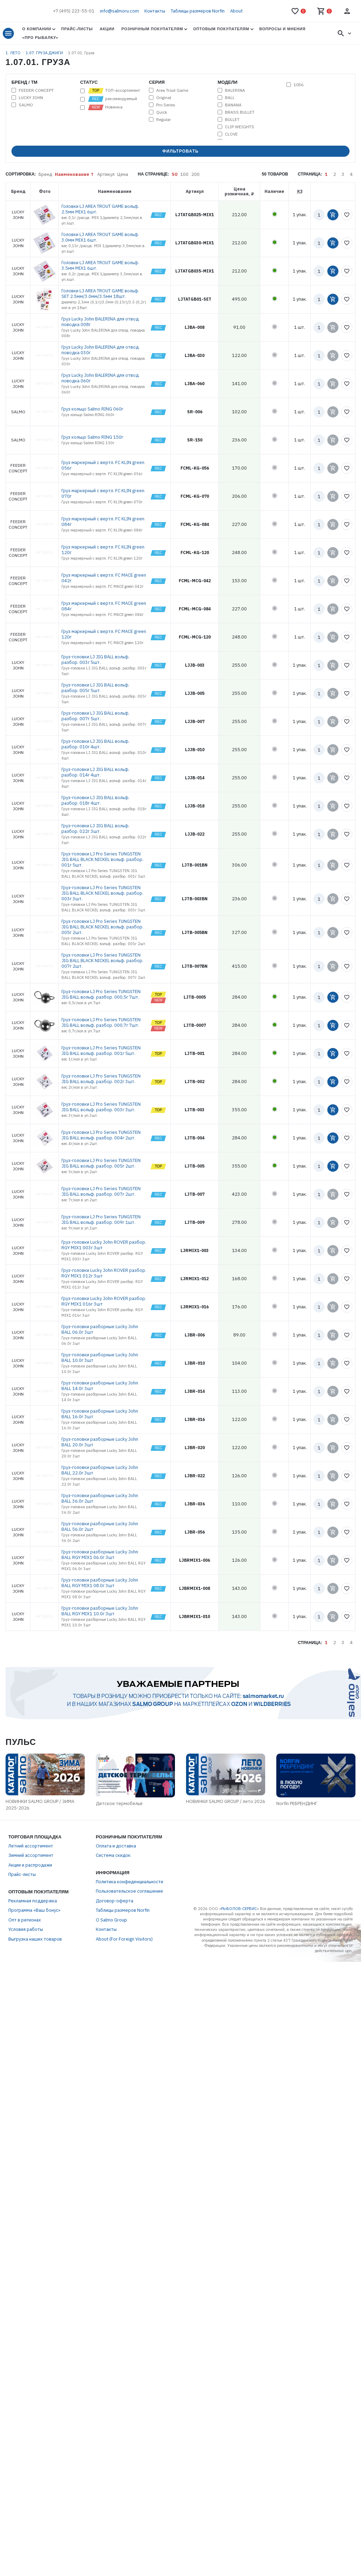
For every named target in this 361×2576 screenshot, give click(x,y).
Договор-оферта (114, 1901)
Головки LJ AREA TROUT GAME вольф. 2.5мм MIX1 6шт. (100, 209)
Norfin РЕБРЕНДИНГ (296, 1803)
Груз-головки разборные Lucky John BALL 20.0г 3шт (99, 1442)
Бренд (45, 174)
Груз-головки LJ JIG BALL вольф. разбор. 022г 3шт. (95, 828)
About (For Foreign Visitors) (124, 1939)
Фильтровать (180, 151)
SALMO (26, 105)
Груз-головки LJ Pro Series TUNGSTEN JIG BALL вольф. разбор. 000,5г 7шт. (101, 994)
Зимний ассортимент (30, 1855)
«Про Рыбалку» (40, 37)
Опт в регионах (24, 1920)
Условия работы (25, 1929)
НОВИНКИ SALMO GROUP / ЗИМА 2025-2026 (40, 1804)
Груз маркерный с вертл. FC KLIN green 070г (102, 493)
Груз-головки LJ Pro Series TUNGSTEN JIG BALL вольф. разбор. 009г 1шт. (101, 1219)
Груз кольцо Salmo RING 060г (92, 409)
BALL (230, 98)
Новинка (105, 107)
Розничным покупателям (152, 29)
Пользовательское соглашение (129, 1891)
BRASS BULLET (239, 112)
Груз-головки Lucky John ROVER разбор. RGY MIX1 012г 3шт (103, 1273)
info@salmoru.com (119, 11)
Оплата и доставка (116, 1846)
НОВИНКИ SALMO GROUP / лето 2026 (225, 1801)
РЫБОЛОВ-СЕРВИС (239, 1908)
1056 (298, 85)
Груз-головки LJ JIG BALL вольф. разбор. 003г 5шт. (95, 659)
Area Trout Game (172, 90)
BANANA (233, 105)
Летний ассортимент (30, 1846)
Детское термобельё (119, 1803)
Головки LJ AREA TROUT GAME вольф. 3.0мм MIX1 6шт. (100, 237)
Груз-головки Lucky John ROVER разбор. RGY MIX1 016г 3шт (103, 1301)
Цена (122, 174)
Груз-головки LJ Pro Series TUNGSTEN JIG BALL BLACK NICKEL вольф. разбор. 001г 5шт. (102, 859)
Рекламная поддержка (32, 1901)
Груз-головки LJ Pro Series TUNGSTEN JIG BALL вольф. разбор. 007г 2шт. (101, 1191)
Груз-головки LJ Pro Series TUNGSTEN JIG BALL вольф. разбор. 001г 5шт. (101, 1050)
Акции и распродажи (30, 1865)
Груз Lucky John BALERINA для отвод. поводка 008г (100, 321)
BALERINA (235, 90)
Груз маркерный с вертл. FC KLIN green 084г (102, 521)
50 (174, 174)
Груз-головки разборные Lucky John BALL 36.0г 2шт (99, 1498)
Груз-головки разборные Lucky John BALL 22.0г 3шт (99, 1470)
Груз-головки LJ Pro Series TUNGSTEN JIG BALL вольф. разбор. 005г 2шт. (101, 1163)
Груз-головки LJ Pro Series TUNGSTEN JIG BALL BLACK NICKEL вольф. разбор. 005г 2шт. (102, 926)
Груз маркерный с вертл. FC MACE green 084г (103, 606)
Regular (163, 119)
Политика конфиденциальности (129, 1882)
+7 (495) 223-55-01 (73, 11)
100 (184, 174)
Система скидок (113, 1855)
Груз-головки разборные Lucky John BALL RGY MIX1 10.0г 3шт (99, 1611)
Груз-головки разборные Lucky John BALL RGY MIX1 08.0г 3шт (99, 1582)
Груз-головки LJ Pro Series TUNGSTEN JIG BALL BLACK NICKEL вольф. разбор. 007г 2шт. (102, 960)
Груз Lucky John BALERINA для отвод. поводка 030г (100, 350)
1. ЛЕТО (14, 52)
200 (195, 174)
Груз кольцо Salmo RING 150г (92, 437)
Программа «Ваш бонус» (34, 1910)
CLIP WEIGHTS (239, 127)
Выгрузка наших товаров (35, 1939)
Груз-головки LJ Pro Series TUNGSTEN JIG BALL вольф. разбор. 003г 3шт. (101, 1107)
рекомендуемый (112, 99)
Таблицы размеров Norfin (198, 11)
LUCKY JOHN (31, 98)
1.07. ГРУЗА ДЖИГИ (45, 52)
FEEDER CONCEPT (36, 90)
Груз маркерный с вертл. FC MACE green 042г (103, 578)
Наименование (72, 174)
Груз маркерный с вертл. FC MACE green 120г (103, 634)
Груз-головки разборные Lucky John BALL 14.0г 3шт (99, 1385)
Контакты (154, 11)
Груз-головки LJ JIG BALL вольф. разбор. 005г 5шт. (95, 687)
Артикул (106, 174)
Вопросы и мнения (282, 29)
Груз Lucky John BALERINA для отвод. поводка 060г (100, 378)
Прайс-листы (77, 29)
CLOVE (231, 134)
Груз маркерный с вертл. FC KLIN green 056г (102, 465)
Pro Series (165, 105)
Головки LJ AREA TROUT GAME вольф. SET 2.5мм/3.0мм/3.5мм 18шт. (100, 293)
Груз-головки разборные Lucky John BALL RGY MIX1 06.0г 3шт (99, 1554)
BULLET (232, 119)
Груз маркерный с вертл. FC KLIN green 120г (102, 549)
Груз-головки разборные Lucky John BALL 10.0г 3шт (99, 1357)
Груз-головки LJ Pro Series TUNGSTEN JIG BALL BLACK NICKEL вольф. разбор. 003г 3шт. (102, 893)
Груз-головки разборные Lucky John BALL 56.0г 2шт (99, 1526)
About (236, 11)
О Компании (36, 29)
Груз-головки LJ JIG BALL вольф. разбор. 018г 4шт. (95, 800)
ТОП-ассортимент (113, 91)
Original (163, 98)
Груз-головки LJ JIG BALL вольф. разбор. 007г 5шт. (95, 716)
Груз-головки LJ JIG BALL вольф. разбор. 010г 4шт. (95, 744)
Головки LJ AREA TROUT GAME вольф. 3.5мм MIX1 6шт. (100, 265)
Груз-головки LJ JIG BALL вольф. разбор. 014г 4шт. (95, 772)
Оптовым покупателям (221, 29)
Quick (161, 112)
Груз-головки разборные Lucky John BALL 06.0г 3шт (99, 1329)
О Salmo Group (111, 1920)
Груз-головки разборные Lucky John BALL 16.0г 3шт (99, 1414)
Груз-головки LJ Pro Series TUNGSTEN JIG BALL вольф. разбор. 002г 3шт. (101, 1078)
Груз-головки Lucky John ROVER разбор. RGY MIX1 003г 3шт (103, 1245)
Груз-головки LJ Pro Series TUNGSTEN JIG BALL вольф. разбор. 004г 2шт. (101, 1135)
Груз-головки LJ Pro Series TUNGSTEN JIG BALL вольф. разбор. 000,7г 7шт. (101, 1022)
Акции (107, 29)
